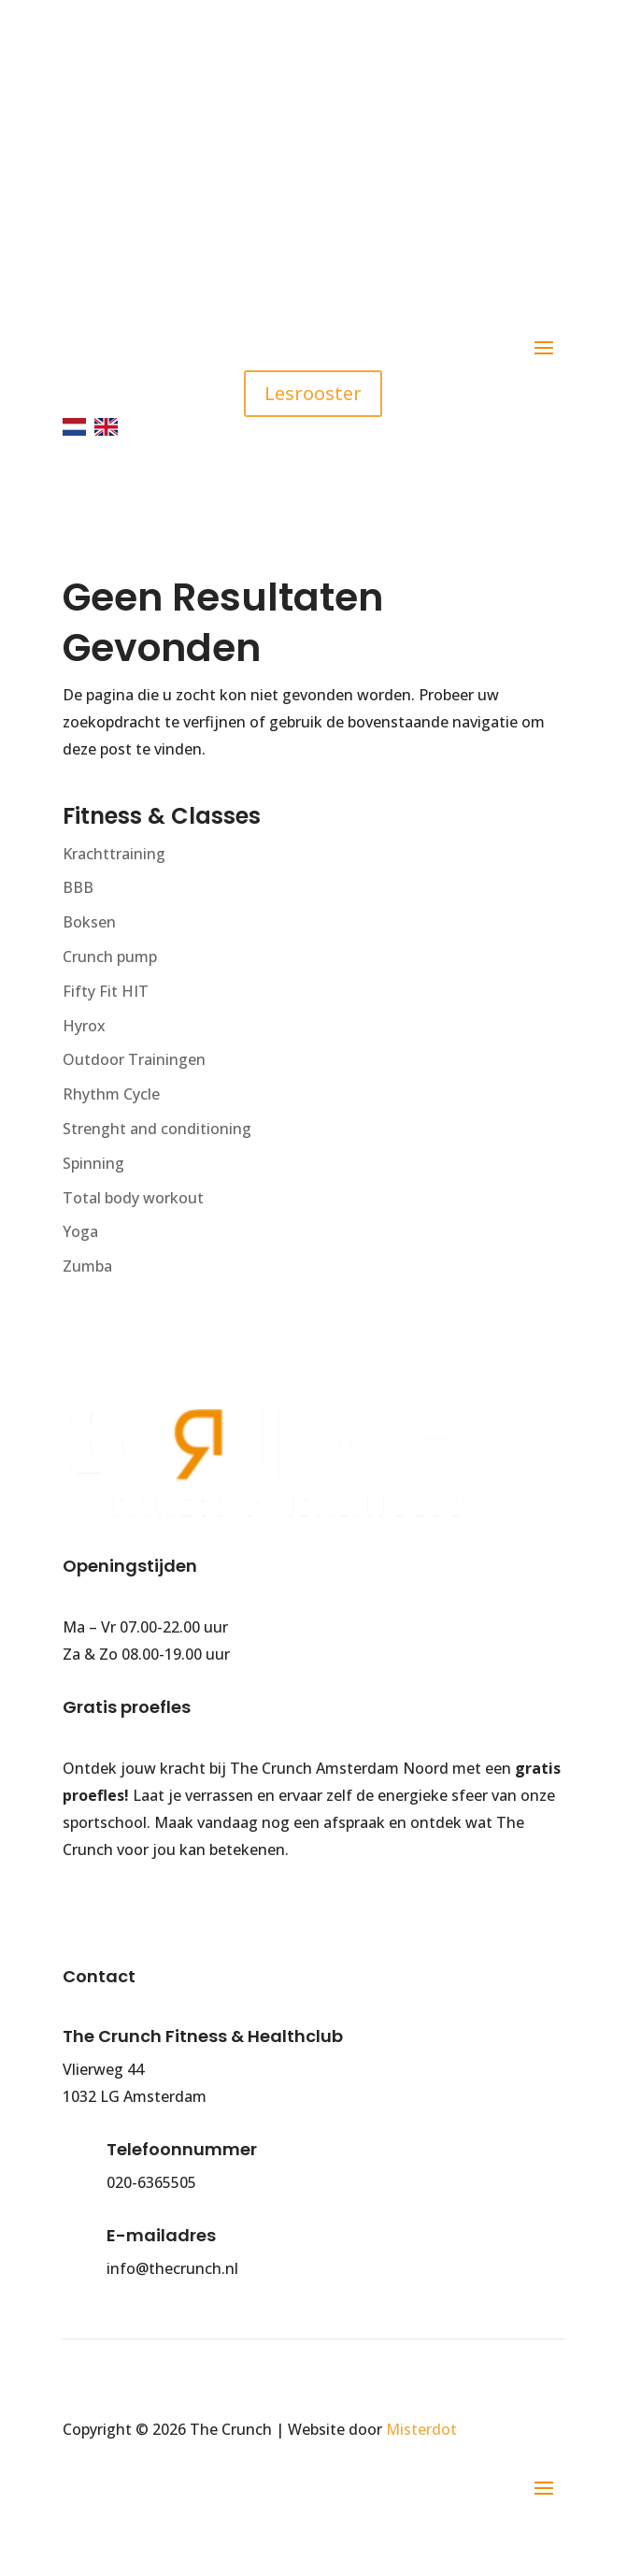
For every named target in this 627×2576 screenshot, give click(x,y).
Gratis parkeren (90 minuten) (276, 250)
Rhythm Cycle (111, 1094)
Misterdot (421, 2429)
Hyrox (84, 1025)
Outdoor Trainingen (134, 1059)
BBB (78, 887)
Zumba (87, 1266)
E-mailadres (161, 2235)
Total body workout (133, 1197)
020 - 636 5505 (192, 117)
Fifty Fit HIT (106, 991)
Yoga (80, 1231)
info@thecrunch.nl (214, 183)
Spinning (93, 1163)
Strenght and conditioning (157, 1128)
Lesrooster (313, 393)
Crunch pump (110, 956)
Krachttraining (114, 853)
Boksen (89, 922)
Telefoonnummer (182, 2149)
